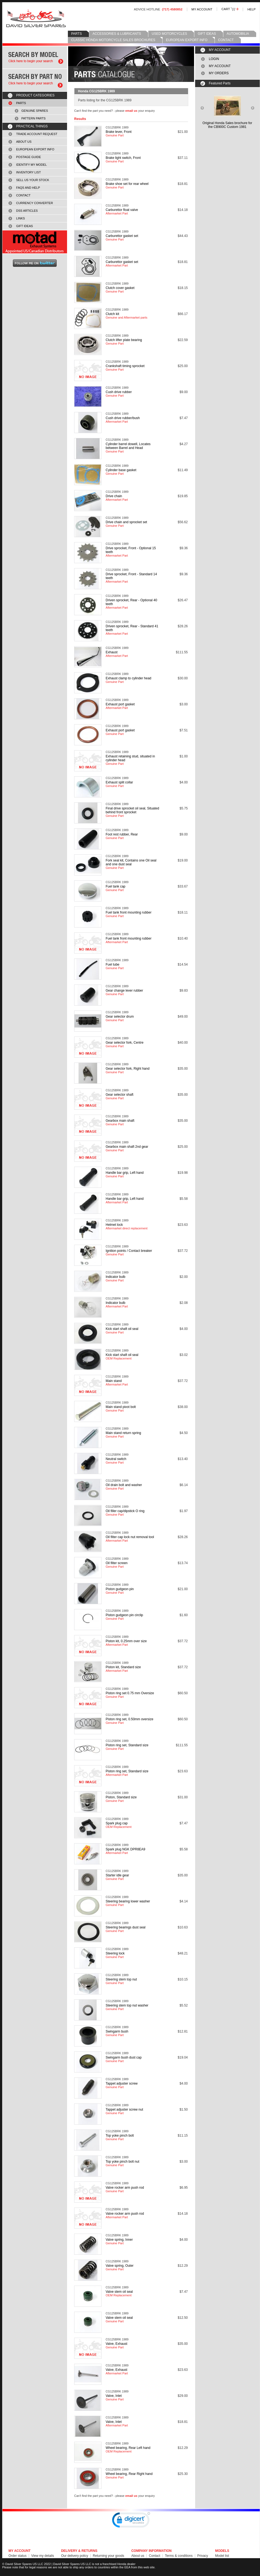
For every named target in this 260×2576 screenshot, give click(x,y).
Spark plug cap (117, 1823)
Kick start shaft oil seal (122, 1329)
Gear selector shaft (119, 1095)
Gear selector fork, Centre (124, 1042)
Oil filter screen (117, 1563)
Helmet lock (114, 1225)
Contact (154, 2556)
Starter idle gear (117, 1875)
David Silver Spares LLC (36, 18)
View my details (42, 2556)
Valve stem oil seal (119, 2292)
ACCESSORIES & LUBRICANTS (117, 34)
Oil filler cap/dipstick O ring (125, 1511)
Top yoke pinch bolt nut (122, 2161)
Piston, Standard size (121, 1797)
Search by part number (34, 80)
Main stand (114, 1381)
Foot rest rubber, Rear (122, 834)
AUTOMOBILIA (238, 34)
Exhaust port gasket (120, 704)
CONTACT (226, 40)
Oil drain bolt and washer (124, 1485)
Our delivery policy (74, 2556)
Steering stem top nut (121, 1979)
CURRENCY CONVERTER (34, 203)
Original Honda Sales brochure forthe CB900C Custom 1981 (227, 125)
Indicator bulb (115, 1277)
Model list (222, 2556)
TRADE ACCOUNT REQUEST (36, 134)
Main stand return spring (123, 1433)
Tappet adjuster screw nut (124, 2109)
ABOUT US (23, 141)
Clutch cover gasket (120, 288)
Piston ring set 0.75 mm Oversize (130, 1693)
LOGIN (214, 59)
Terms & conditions (178, 2556)
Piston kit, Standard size (123, 1667)
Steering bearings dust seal (125, 1927)
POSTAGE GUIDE (28, 157)
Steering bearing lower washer (128, 1901)
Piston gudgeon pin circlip (124, 1615)
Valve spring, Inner (119, 2240)
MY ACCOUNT (202, 9)
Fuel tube (112, 964)
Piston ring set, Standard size (127, 1745)
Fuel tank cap (115, 886)
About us (137, 2556)
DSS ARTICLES (27, 210)
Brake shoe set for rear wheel (127, 184)
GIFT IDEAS (207, 34)
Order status (17, 2556)
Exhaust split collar (119, 782)
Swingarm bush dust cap (123, 2057)
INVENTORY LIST (28, 172)
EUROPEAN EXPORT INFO (186, 40)
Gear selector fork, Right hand (127, 1069)
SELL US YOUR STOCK (32, 180)
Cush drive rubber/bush (123, 418)
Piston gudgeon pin (120, 1589)
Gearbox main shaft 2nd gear (127, 1147)
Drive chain (114, 496)
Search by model (34, 57)
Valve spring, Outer (120, 2266)
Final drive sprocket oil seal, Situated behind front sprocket (132, 810)
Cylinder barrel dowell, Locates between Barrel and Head (128, 446)
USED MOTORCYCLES (169, 34)
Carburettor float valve (122, 210)
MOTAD (34, 241)
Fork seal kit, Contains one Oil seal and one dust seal (131, 862)
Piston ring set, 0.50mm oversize (129, 1719)
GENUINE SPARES (34, 110)
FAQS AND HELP (28, 187)
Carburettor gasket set (122, 236)
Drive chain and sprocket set (126, 522)
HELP (251, 9)
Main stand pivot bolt (121, 1407)
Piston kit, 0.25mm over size (126, 1641)
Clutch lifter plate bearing (124, 340)
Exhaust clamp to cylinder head (128, 678)
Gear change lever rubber (124, 990)
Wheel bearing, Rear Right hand (129, 2474)
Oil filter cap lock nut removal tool (130, 1537)
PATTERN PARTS (33, 118)
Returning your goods (108, 2556)
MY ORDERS (219, 73)
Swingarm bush (117, 2031)
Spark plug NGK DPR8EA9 (125, 1849)
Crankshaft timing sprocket (125, 366)
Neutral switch (116, 1459)
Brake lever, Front (119, 132)
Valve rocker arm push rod (125, 2187)
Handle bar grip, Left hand (125, 1173)
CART (229, 9)
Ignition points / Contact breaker (129, 1251)
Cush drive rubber (119, 392)
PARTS (76, 34)
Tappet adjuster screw (122, 2083)
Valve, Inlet (114, 2396)
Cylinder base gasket (121, 470)
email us (131, 110)
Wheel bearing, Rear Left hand (128, 2448)
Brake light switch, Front (123, 158)
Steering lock (115, 1953)
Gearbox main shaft (120, 1121)
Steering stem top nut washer (127, 2005)
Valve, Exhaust (116, 2344)
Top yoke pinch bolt (120, 2135)
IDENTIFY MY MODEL (31, 164)
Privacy (202, 2556)
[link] (131, 2521)
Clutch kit (112, 314)
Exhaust (111, 652)
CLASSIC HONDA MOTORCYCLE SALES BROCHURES (113, 40)
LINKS (20, 218)
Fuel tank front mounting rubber (128, 912)
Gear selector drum (120, 1016)
